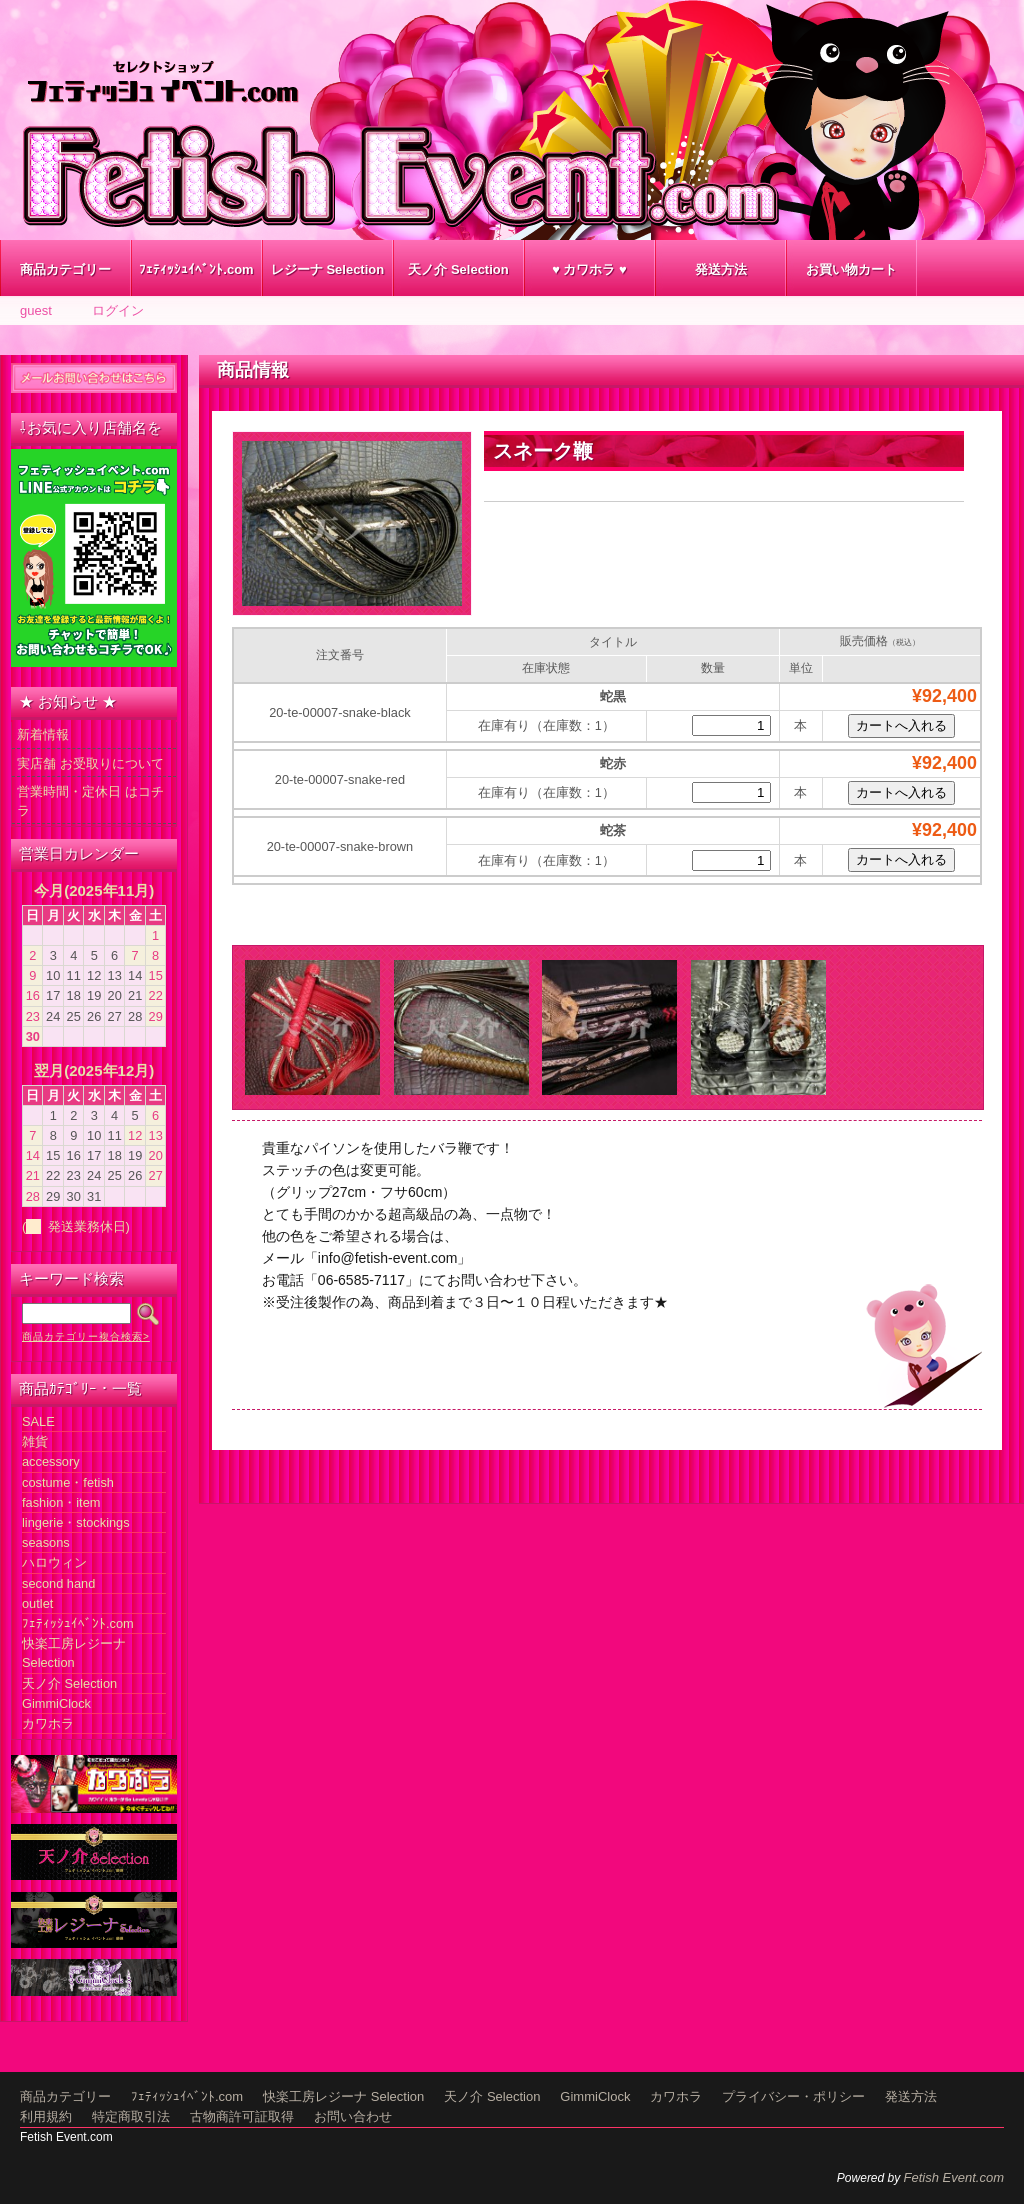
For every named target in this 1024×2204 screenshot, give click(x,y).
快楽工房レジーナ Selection (343, 2096)
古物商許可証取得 (242, 2116)
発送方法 (721, 269)
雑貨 (35, 1441)
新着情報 (43, 734)
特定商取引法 (131, 2116)
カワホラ (48, 1723)
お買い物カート (851, 269)
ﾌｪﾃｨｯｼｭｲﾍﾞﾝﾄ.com (196, 269)
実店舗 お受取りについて (90, 763)
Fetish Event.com (954, 2177)
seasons (46, 1542)
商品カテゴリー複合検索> (86, 1336)
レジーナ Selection (327, 269)
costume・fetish (68, 1482)
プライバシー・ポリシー (793, 2096)
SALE (38, 1421)
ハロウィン (54, 1562)
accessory (51, 1461)
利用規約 (46, 2116)
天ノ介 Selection (458, 269)
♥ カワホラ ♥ (589, 269)
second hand (58, 1583)
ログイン (118, 310)
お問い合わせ (353, 2116)
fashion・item (61, 1502)
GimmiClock (56, 1703)
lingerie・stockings (76, 1522)
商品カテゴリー (65, 269)
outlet (37, 1603)
